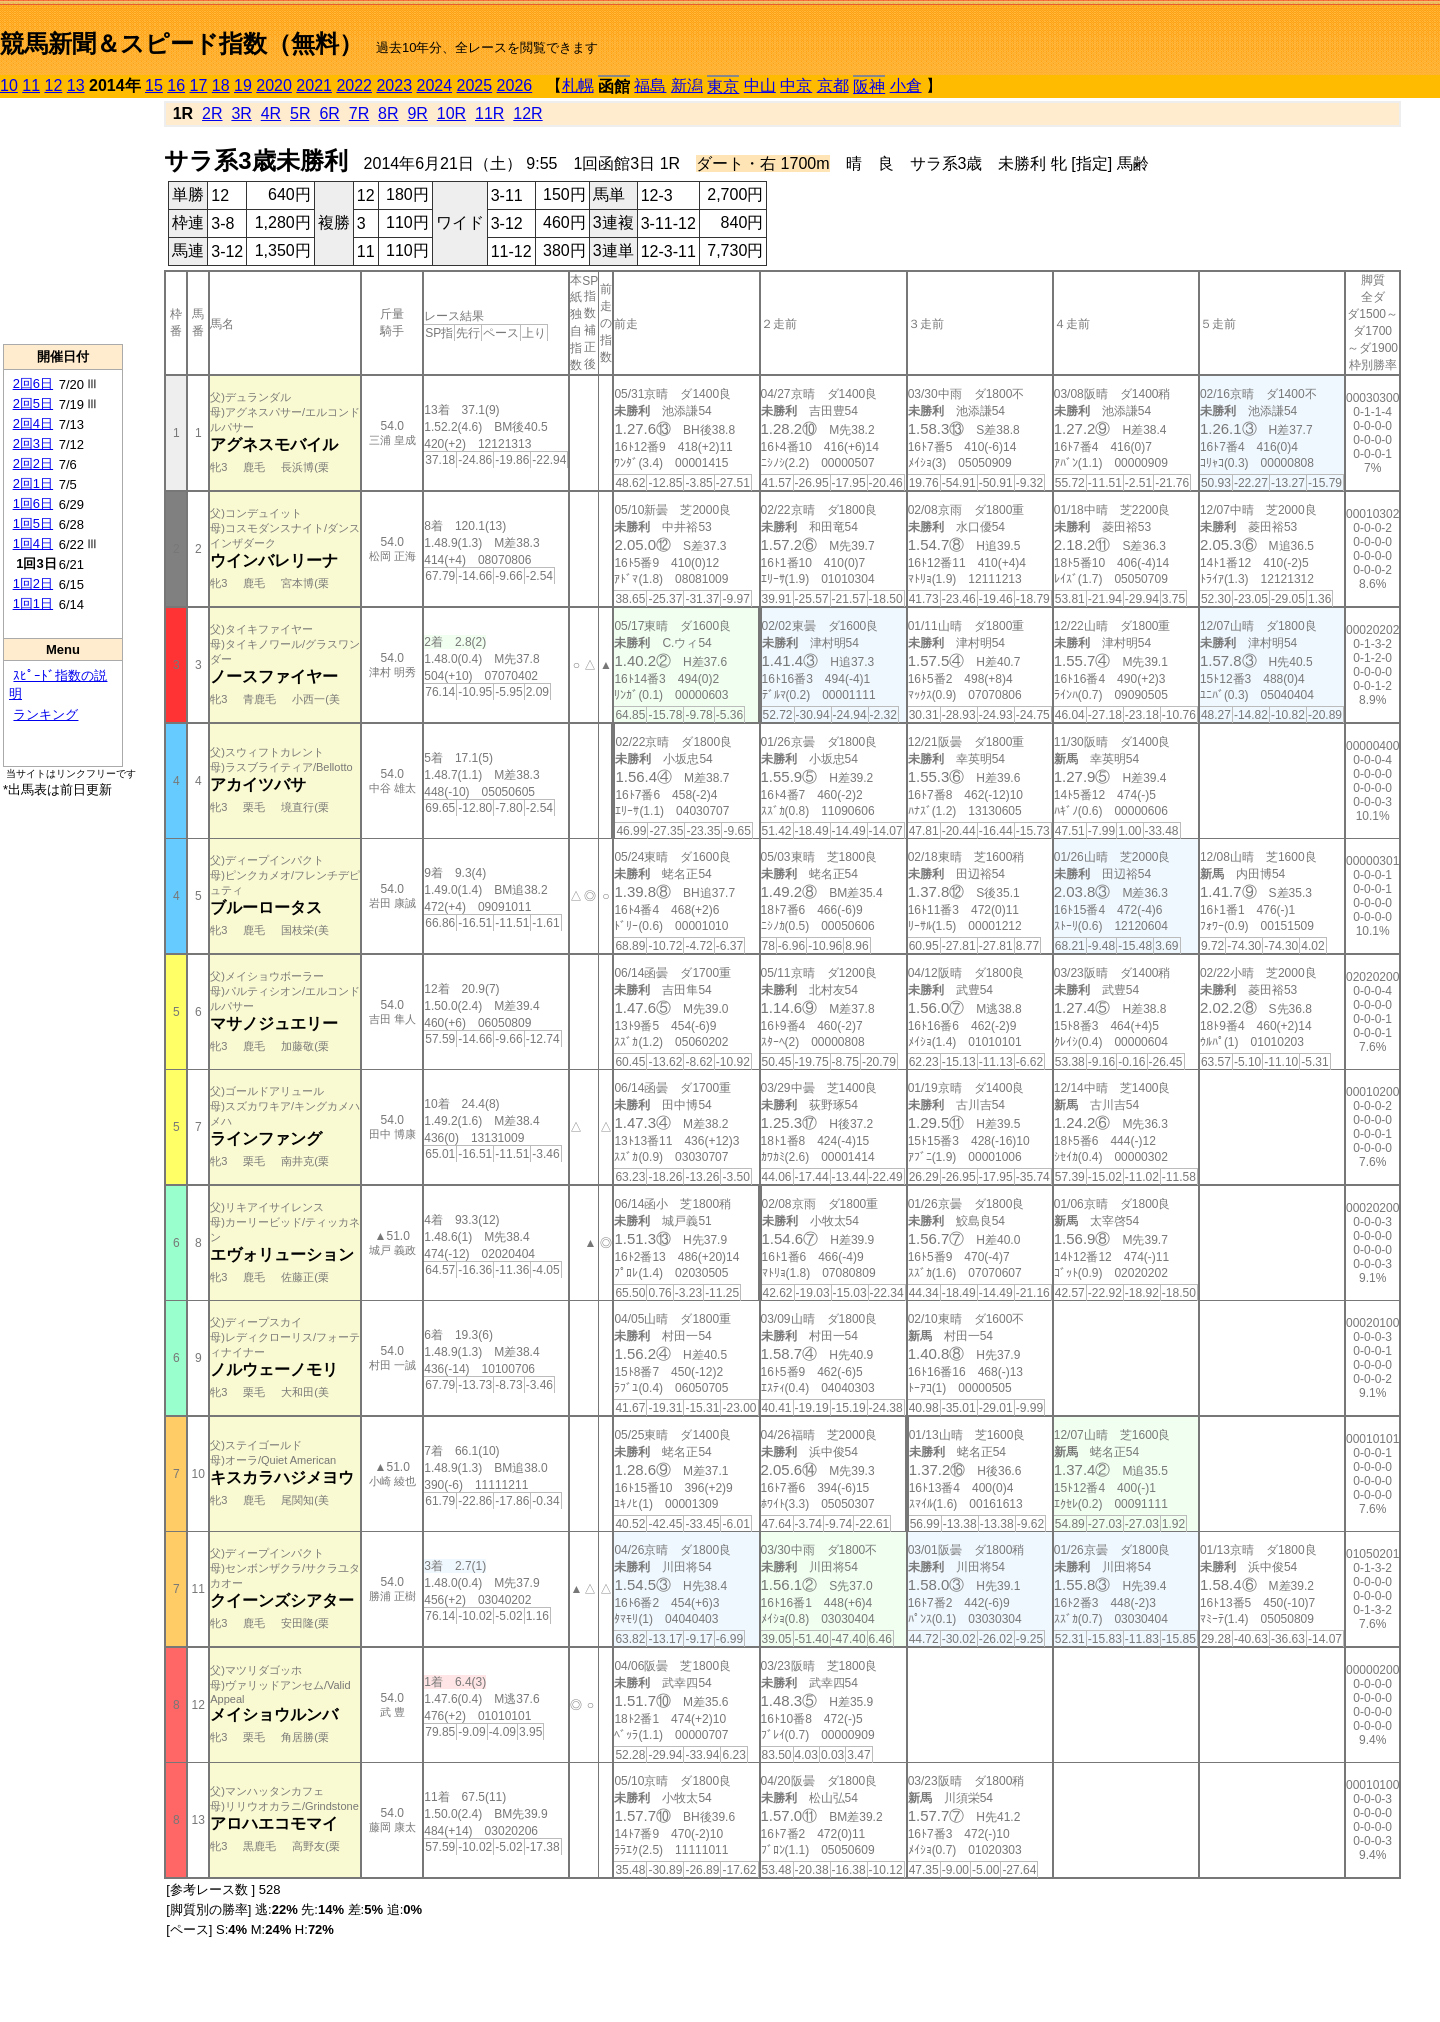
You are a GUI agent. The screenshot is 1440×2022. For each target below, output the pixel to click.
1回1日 (33, 603)
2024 (434, 85)
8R (388, 113)
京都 (833, 85)
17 (199, 85)
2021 (314, 85)
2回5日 (33, 403)
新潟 (687, 85)
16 (176, 85)
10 (9, 85)
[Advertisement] (63, 221)
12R (527, 113)
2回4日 (33, 423)
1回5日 (33, 523)
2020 (274, 85)
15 (154, 85)
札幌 (578, 85)
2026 (515, 85)
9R (417, 113)
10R (451, 113)
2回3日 (33, 443)
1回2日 (33, 583)
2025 (475, 85)
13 (76, 85)
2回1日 (33, 483)
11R (489, 113)
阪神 (869, 86)
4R (271, 113)
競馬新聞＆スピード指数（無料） (181, 43)
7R (359, 113)
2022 (354, 85)
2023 (394, 85)
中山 (760, 85)
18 (221, 85)
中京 (796, 85)
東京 (723, 86)
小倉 (906, 85)
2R (212, 113)
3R (241, 113)
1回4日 (33, 543)
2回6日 (33, 383)
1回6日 (33, 503)
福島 (650, 85)
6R (329, 113)
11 (31, 85)
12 (54, 85)
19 (243, 85)
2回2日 (33, 463)
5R (300, 113)
